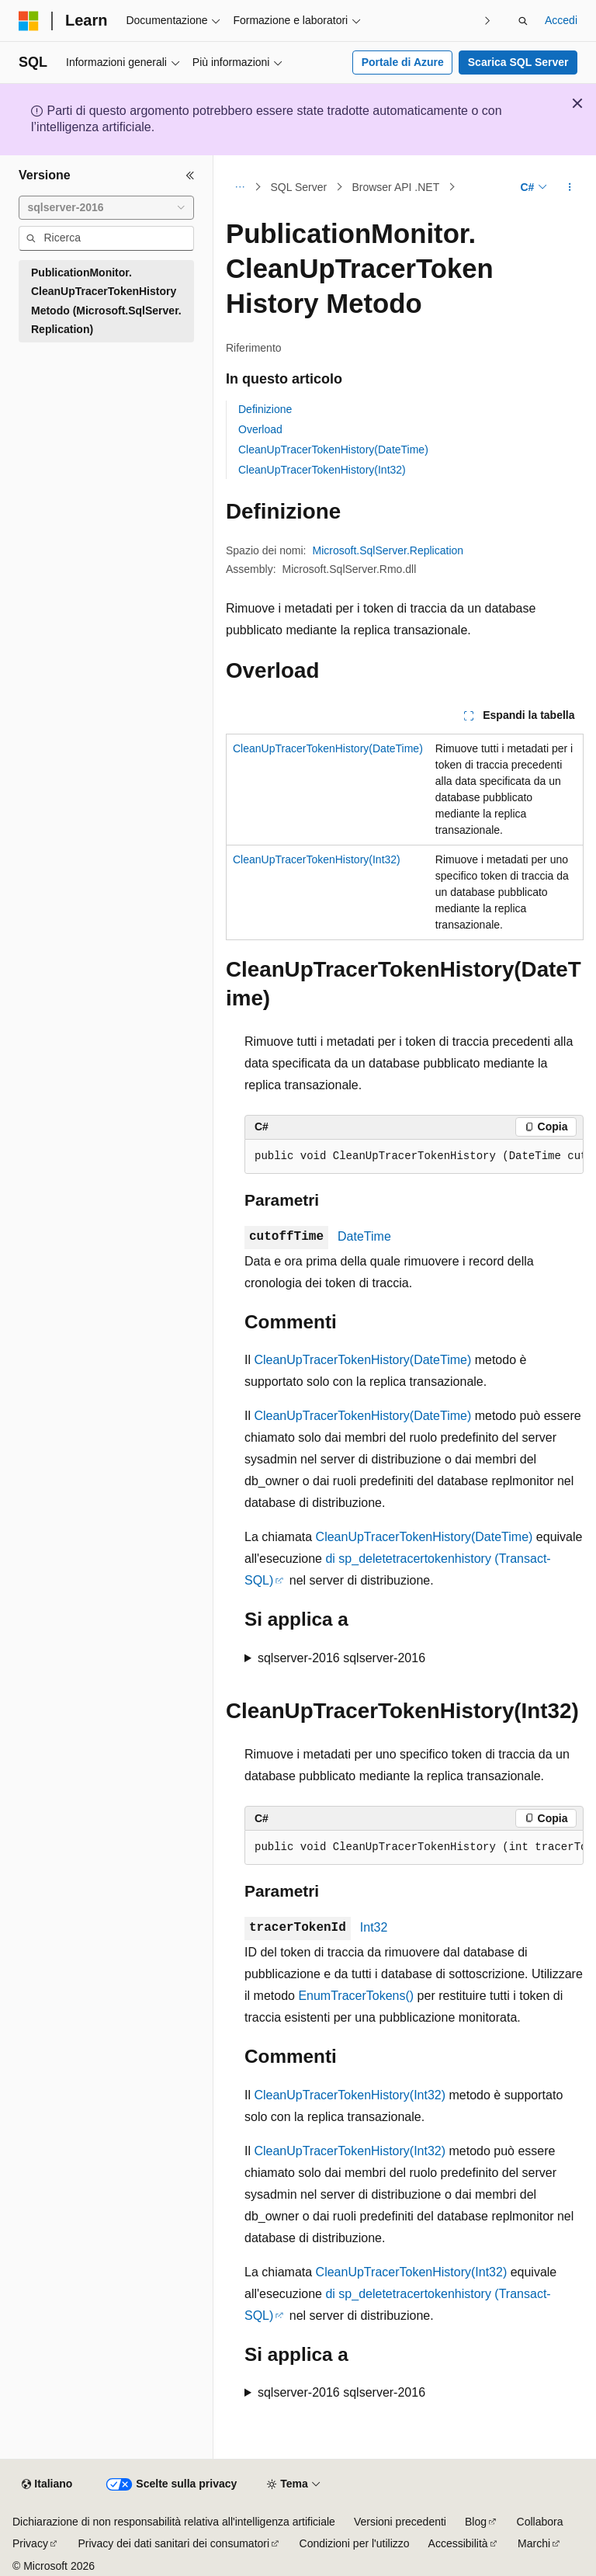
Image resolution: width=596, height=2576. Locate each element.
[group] (414, 1157)
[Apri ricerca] (523, 21)
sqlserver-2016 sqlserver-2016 (341, 1658)
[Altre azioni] (570, 187)
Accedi (561, 20)
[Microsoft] (29, 21)
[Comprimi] (190, 175)
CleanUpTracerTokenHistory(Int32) (322, 469)
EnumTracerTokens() (356, 1995)
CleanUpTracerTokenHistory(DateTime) (333, 449)
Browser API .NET (395, 187)
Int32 (374, 1927)
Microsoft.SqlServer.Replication (388, 550)
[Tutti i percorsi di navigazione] (239, 187)
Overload (260, 429)
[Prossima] (487, 20)
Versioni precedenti (400, 2521)
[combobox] (106, 208)
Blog (476, 2521)
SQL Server (299, 187)
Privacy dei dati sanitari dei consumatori (173, 2543)
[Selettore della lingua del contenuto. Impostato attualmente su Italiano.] (46, 2484)
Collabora (540, 2521)
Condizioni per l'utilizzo (355, 2543)
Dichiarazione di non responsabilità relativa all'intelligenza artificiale (173, 2521)
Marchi (534, 2543)
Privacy (30, 2543)
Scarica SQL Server (518, 62)
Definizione (265, 409)
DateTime (364, 1236)
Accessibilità (458, 2543)
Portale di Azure (403, 62)
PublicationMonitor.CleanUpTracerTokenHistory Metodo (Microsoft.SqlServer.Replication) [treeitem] (106, 301)
